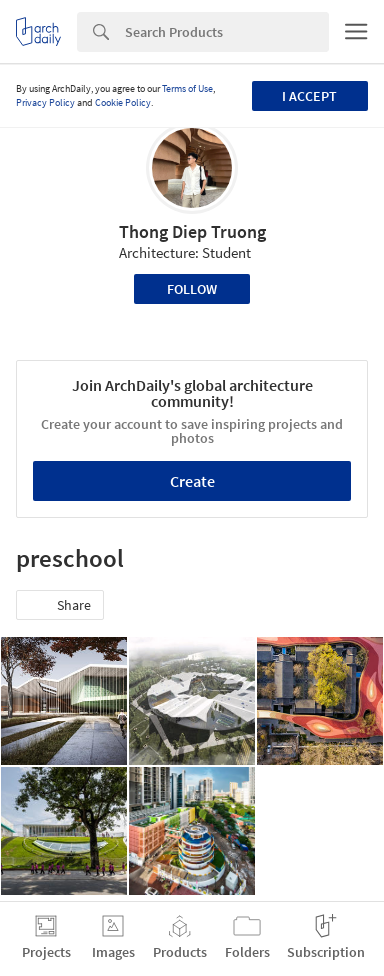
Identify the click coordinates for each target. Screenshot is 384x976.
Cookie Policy (123, 102)
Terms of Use (187, 88)
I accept (309, 96)
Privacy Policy (45, 102)
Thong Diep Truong (192, 231)
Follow (192, 289)
